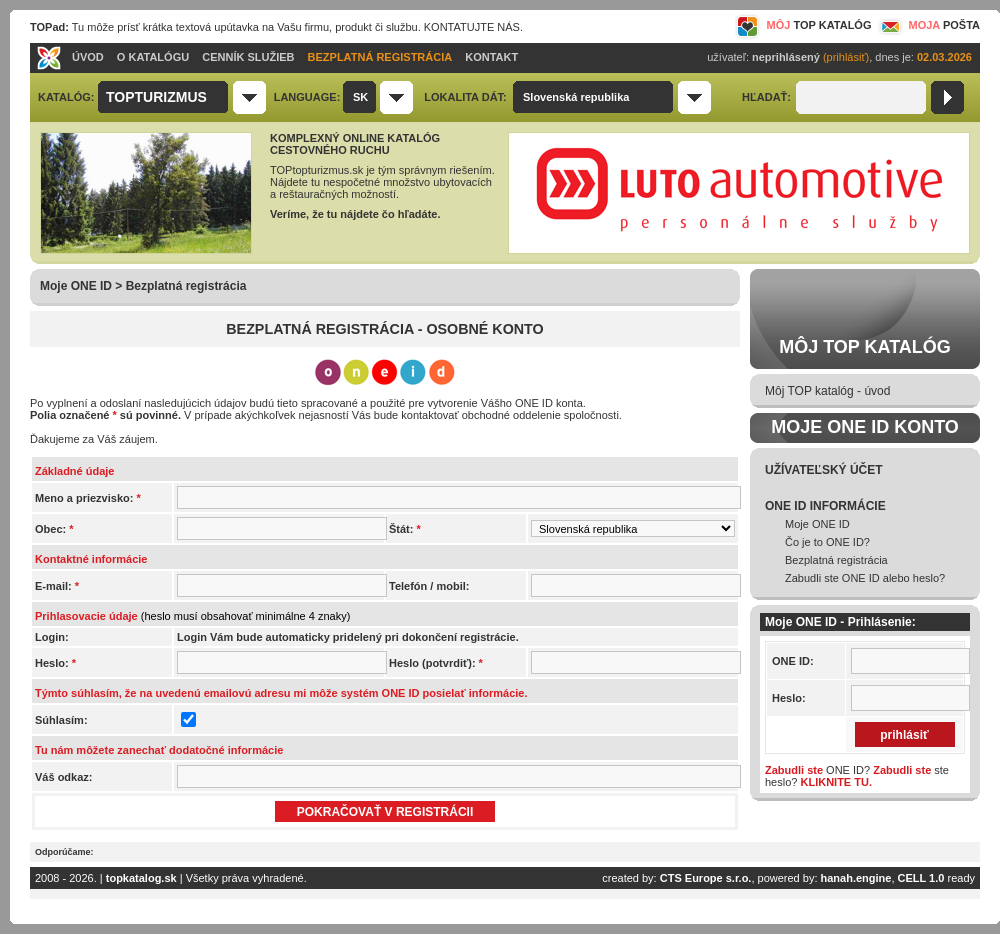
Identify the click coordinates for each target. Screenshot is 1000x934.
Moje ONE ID (817, 524)
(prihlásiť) (846, 57)
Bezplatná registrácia (836, 560)
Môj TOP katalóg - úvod (827, 391)
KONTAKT (491, 57)
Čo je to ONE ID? (827, 542)
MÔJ (803, 25)
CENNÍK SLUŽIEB (248, 57)
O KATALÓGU (153, 57)
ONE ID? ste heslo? (857, 776)
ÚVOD (88, 57)
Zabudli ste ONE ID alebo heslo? (865, 578)
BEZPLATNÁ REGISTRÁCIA (380, 57)
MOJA (928, 25)
